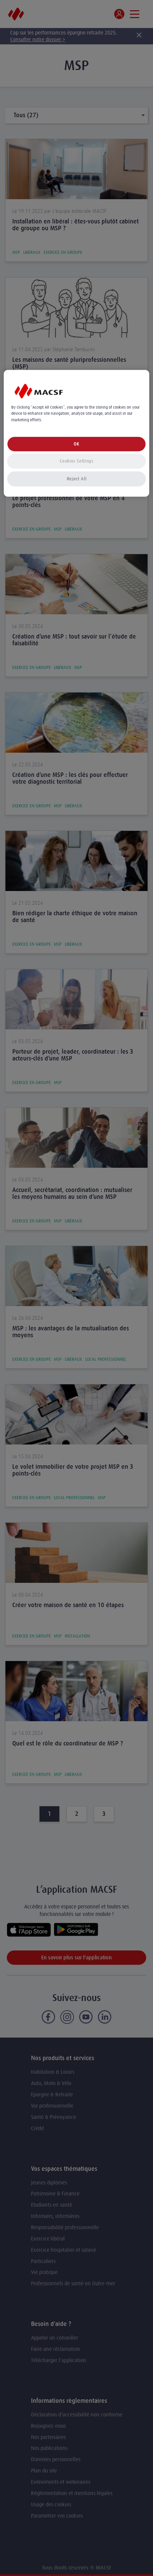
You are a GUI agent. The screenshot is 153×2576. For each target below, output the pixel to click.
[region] (76, 433)
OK (76, 444)
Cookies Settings (76, 460)
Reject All (77, 478)
